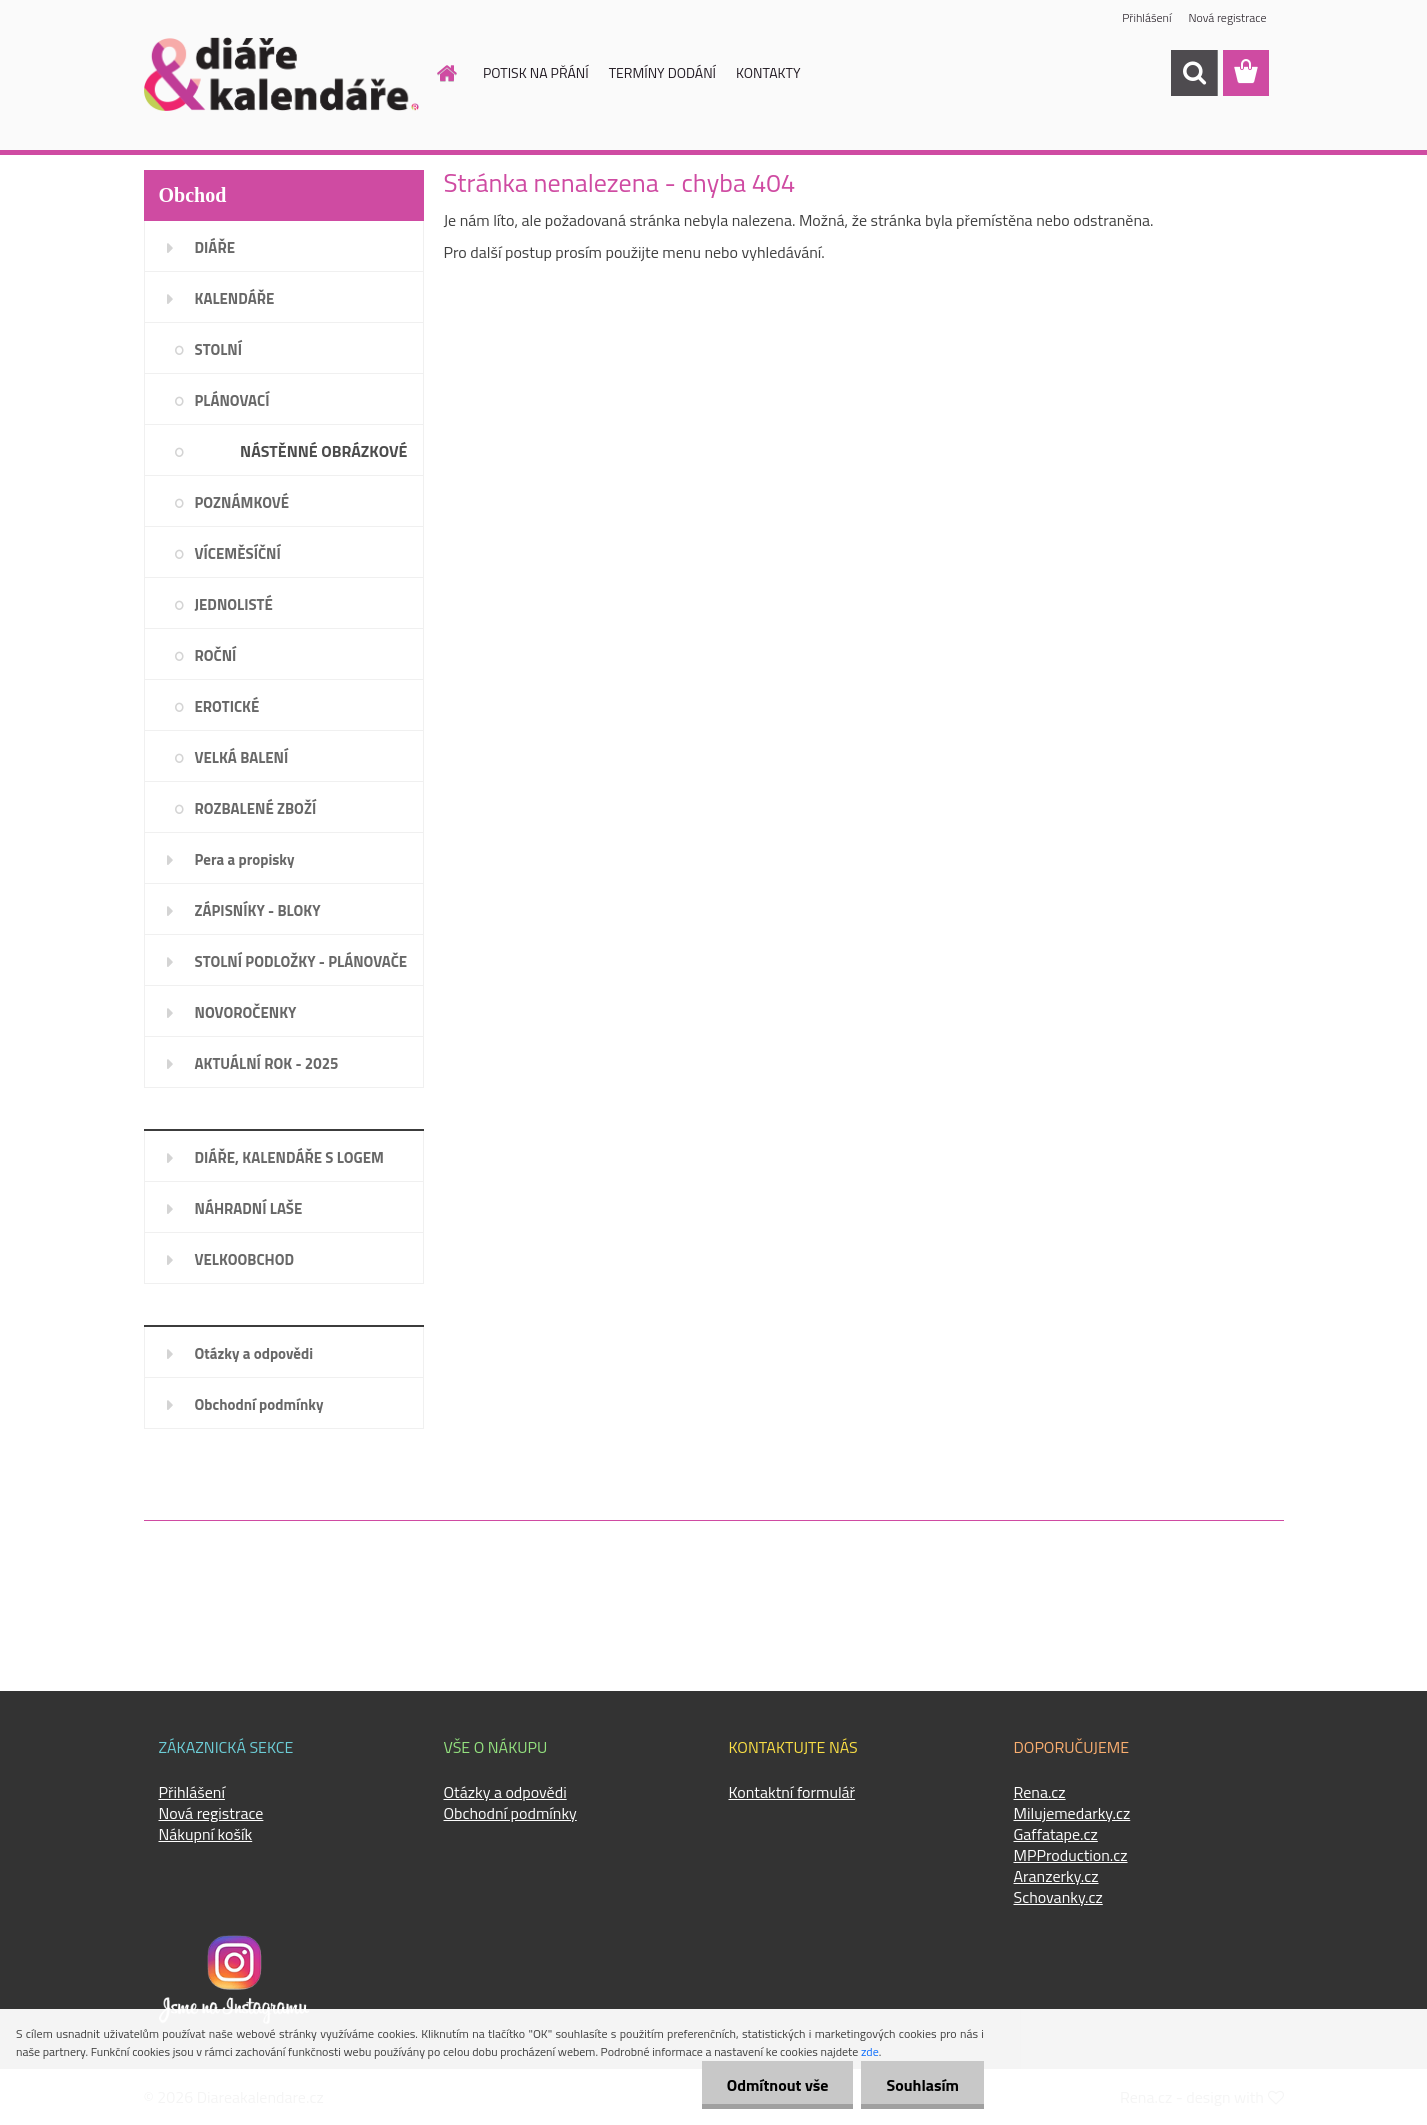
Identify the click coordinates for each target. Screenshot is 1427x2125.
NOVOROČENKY (246, 1012)
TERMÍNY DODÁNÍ (662, 72)
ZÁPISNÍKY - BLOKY (258, 910)
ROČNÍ (216, 655)
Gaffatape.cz (1056, 1834)
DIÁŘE (215, 247)
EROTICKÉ (227, 706)
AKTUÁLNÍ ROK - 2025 (267, 1063)
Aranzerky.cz (1056, 1876)
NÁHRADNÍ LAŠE (249, 1208)
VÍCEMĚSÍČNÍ (238, 553)
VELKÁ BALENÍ (242, 757)
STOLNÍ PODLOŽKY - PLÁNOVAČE (301, 961)
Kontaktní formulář (792, 1792)
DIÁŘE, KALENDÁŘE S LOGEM (289, 1157)
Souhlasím (922, 2085)
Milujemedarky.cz (1072, 1813)
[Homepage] (435, 73)
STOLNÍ (219, 349)
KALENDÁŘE (235, 298)
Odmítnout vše (778, 2085)
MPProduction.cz (1071, 1855)
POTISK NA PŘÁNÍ (536, 72)
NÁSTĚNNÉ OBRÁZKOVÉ (323, 451)
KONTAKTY (768, 72)
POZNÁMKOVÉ (242, 502)
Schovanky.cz (1058, 1897)
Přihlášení (1146, 17)
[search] (1194, 73)
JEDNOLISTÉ (234, 604)
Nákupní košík (206, 1834)
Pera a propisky (245, 859)
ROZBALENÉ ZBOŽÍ (256, 808)
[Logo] (281, 74)
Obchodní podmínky (259, 1404)
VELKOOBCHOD (245, 1259)
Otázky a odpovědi (254, 1353)
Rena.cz (1040, 1792)
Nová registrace (1227, 17)
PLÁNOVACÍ (232, 400)
